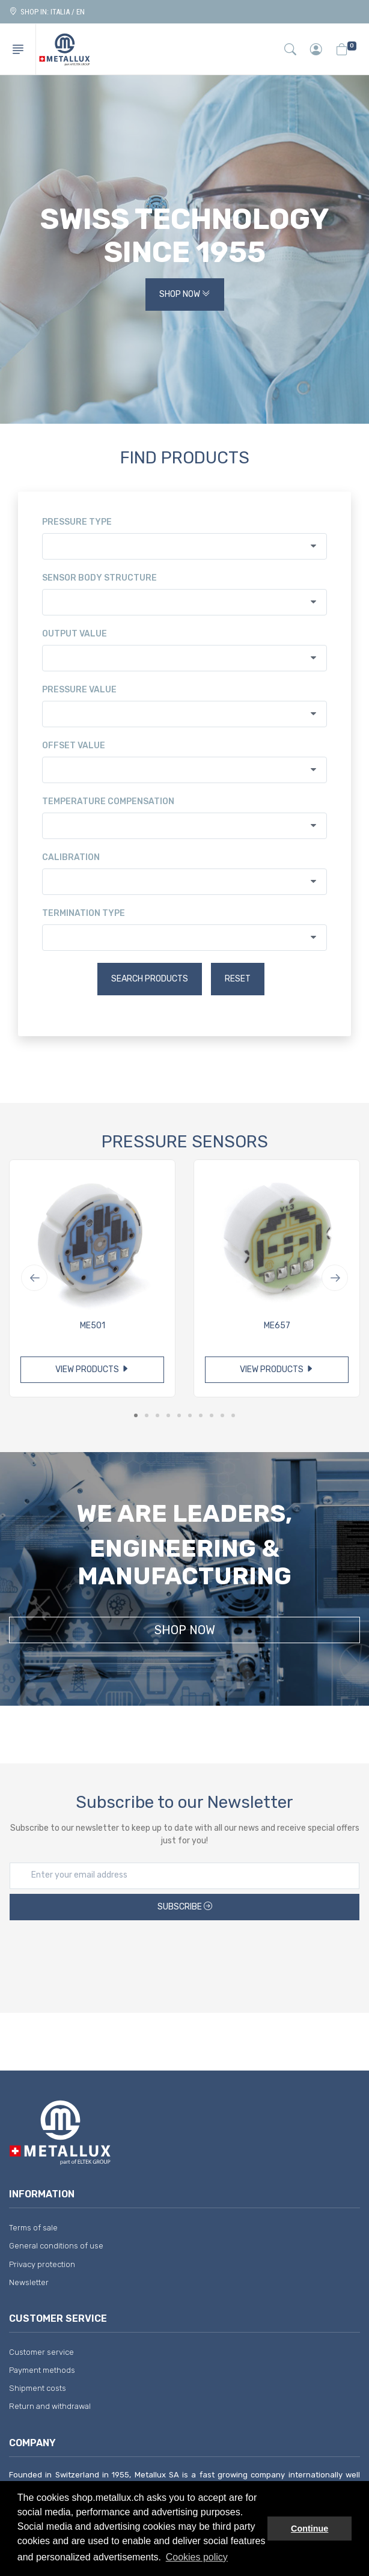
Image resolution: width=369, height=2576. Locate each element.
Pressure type (77, 522)
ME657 (277, 1325)
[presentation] (184, 1958)
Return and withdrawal (50, 2406)
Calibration (71, 857)
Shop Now (184, 294)
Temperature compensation (108, 801)
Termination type (83, 913)
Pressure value (79, 690)
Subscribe (184, 1907)
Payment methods (42, 2370)
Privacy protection (42, 2264)
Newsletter (29, 2282)
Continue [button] (309, 2528)
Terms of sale (33, 2227)
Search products (149, 979)
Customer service (41, 2352)
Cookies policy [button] (197, 2557)
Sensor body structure (99, 578)
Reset (238, 979)
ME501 (92, 1325)
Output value (74, 634)
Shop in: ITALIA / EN (47, 11)
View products (92, 1369)
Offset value (73, 745)
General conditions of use (56, 2245)
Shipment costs (37, 2388)
